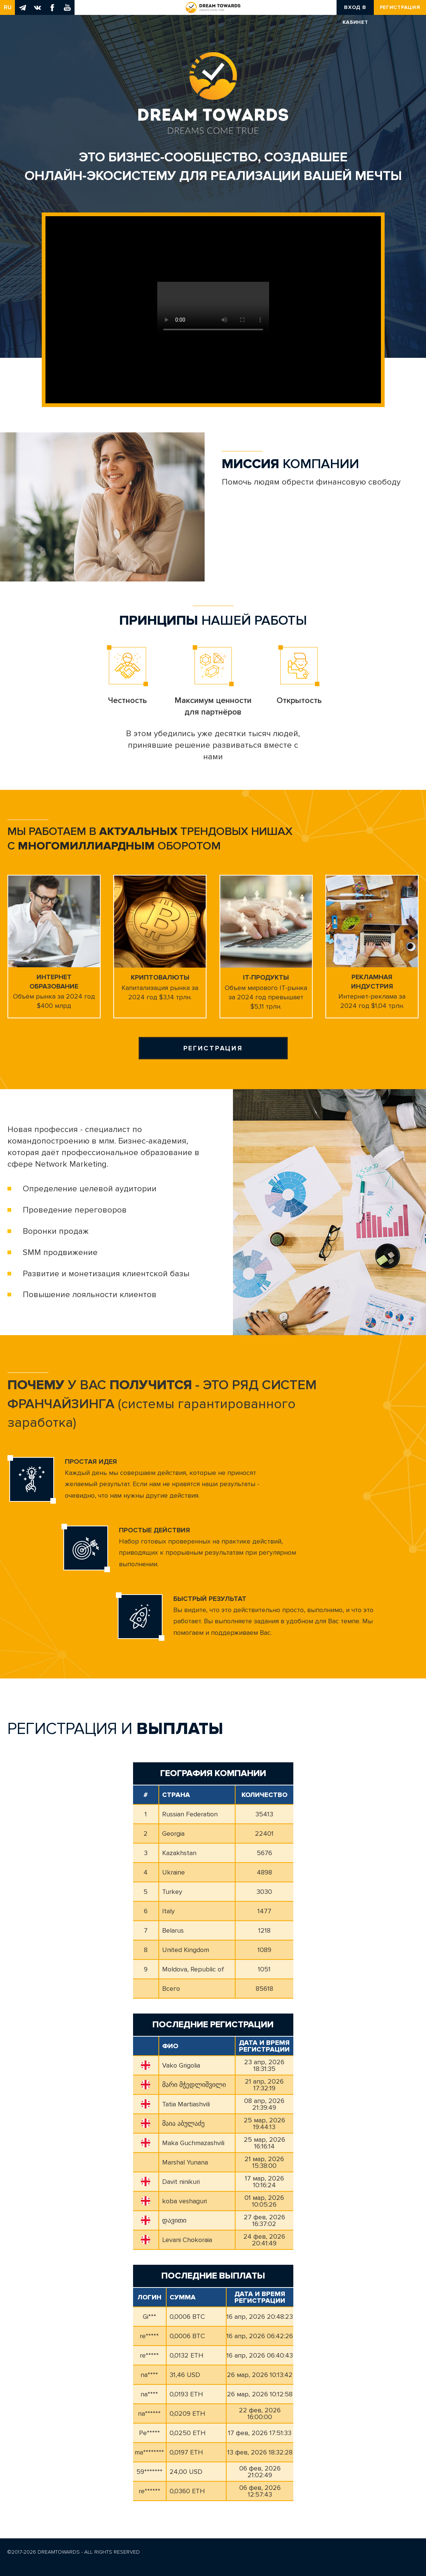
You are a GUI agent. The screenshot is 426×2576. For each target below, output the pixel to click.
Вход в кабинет (355, 9)
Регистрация (400, 7)
